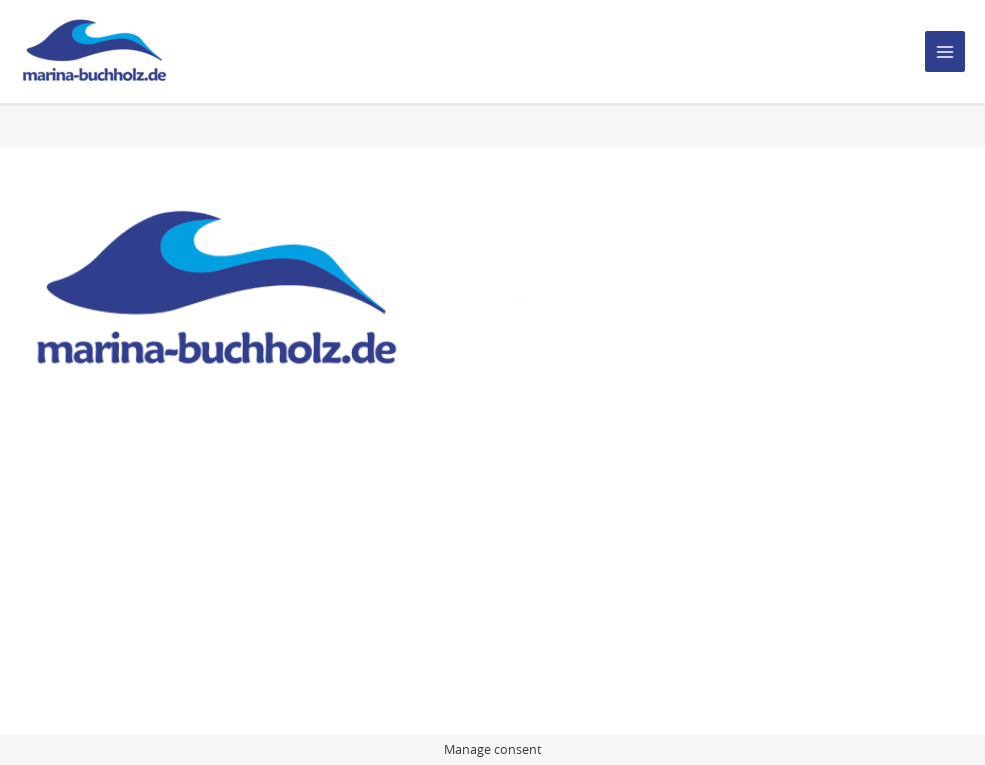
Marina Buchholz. (185, 694)
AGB (44, 612)
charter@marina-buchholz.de (635, 299)
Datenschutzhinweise (102, 590)
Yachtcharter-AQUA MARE (599, 568)
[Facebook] (46, 439)
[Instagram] (88, 439)
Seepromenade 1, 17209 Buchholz (650, 255)
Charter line (553, 590)
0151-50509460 (585, 277)
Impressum (69, 568)
